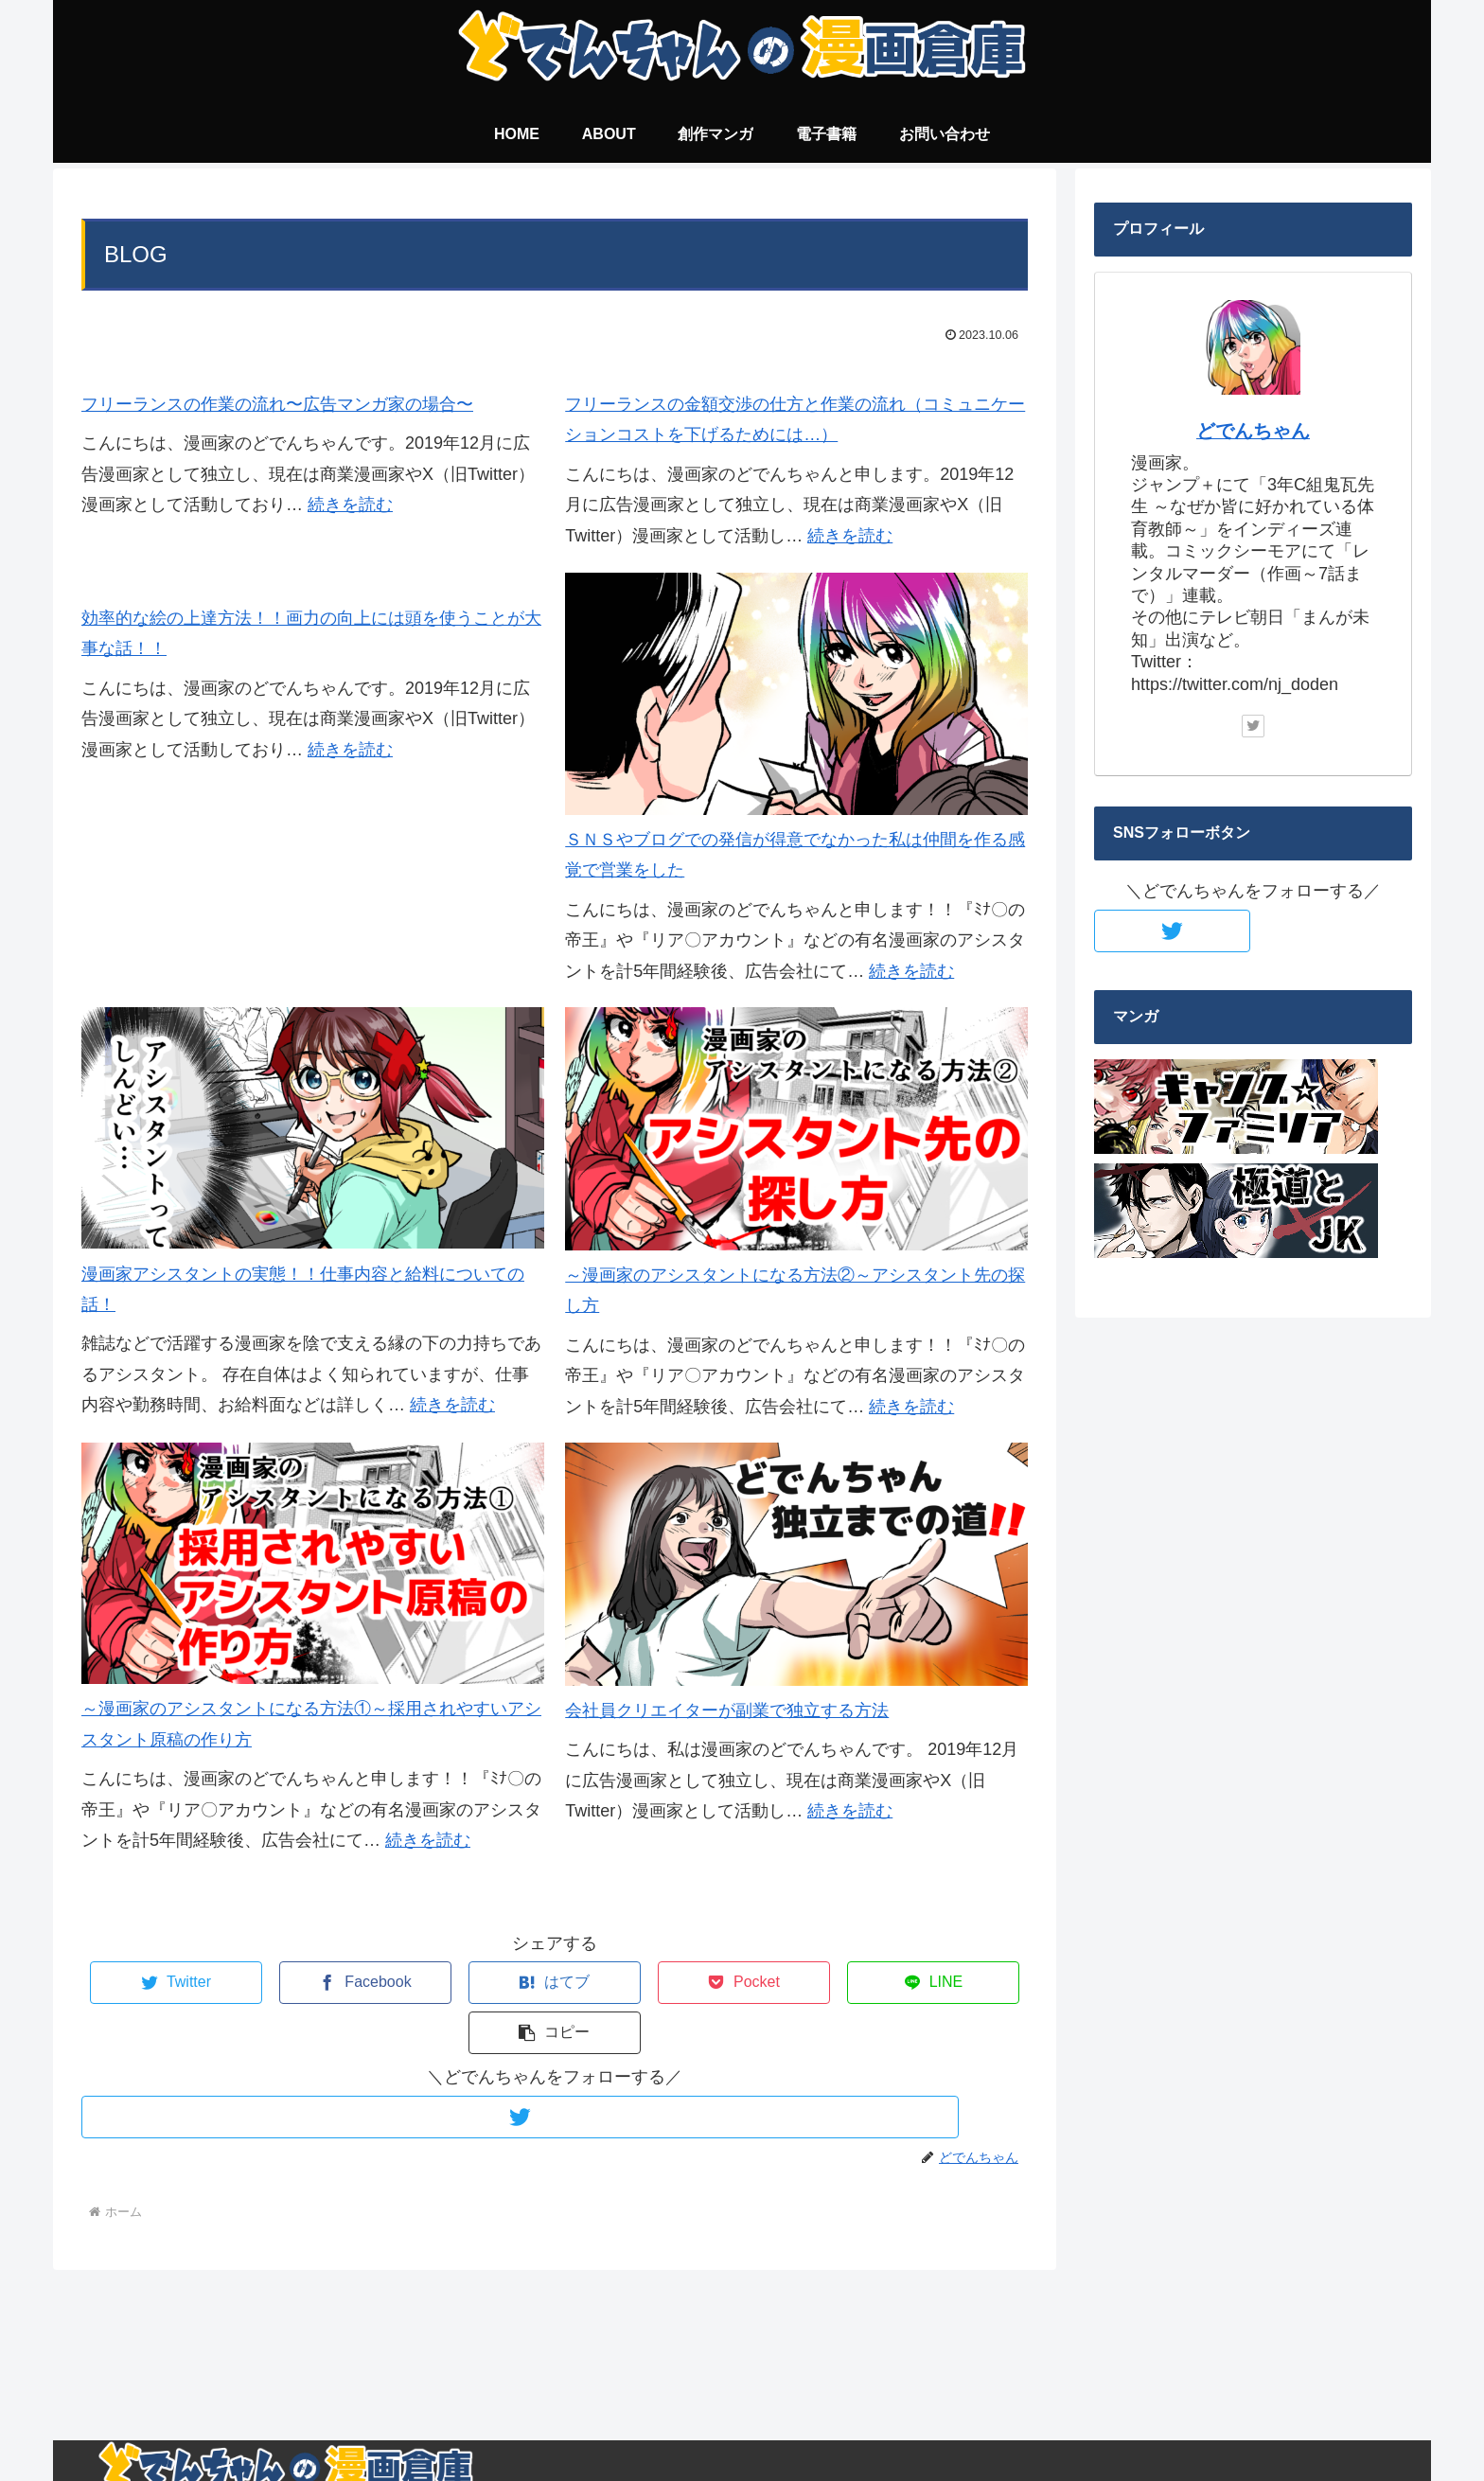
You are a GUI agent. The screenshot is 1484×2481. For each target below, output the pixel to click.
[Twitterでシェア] (160, 1982)
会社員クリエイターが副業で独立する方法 (727, 1710)
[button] (949, 1982)
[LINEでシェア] (791, 1982)
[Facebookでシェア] (318, 1982)
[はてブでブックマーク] (476, 1982)
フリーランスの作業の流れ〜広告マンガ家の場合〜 (277, 404)
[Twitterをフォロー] (554, 2067)
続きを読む (350, 504)
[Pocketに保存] (633, 1982)
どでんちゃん (1253, 430)
